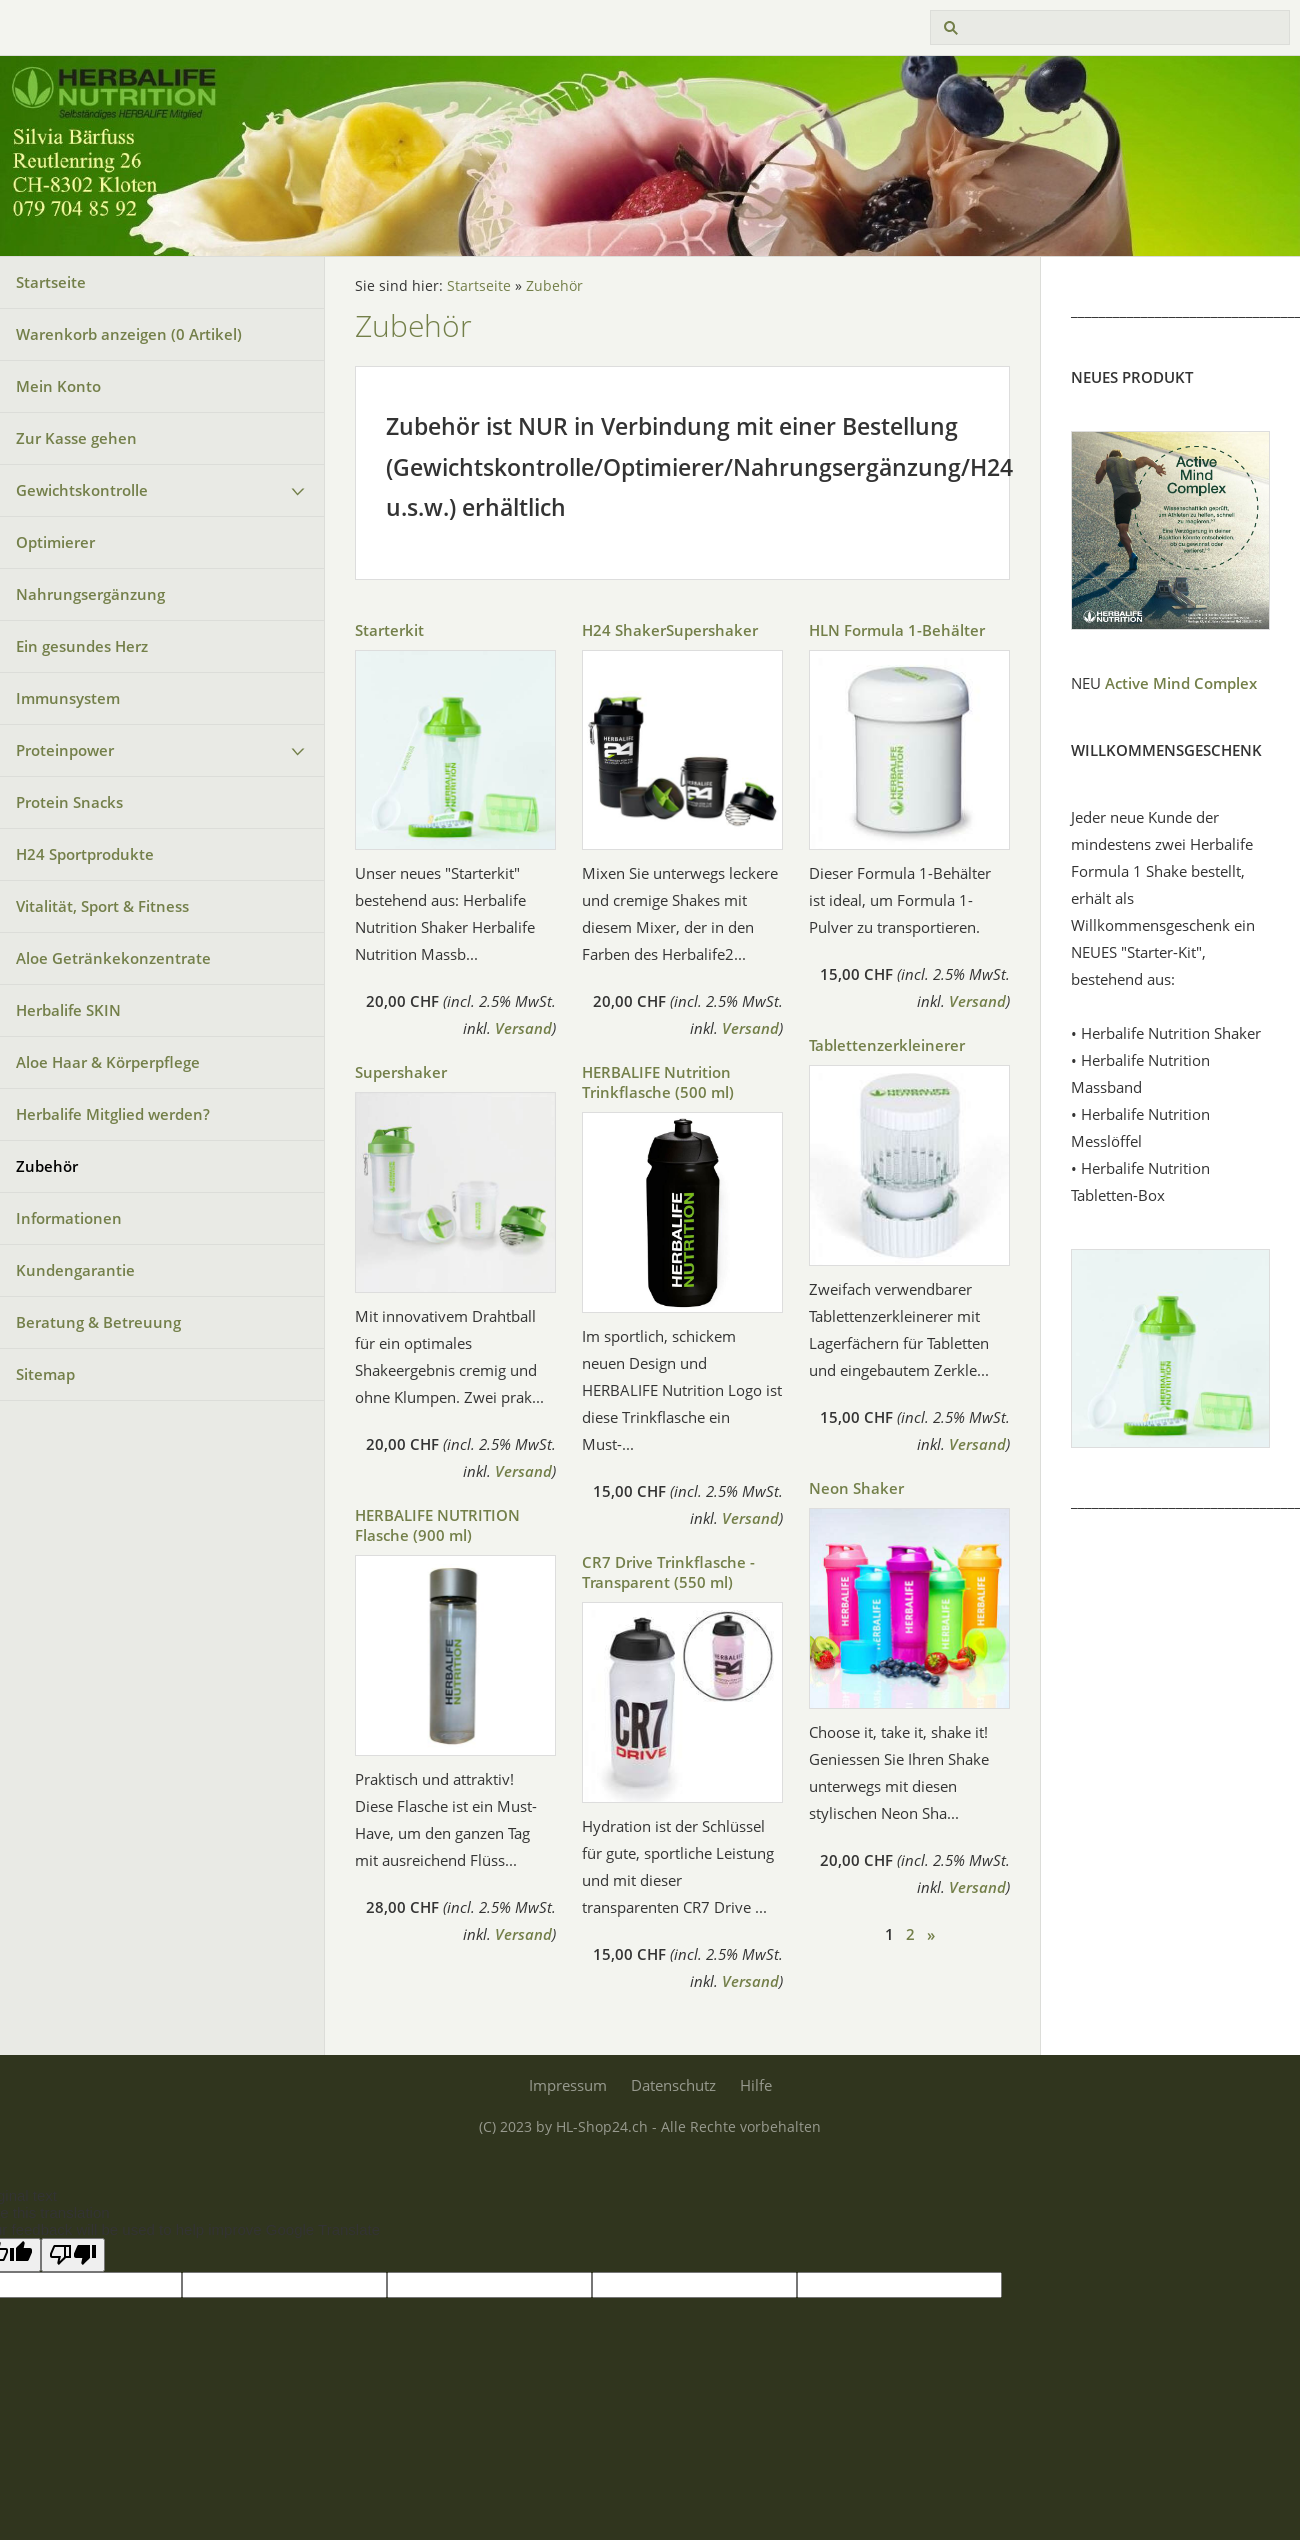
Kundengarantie (75, 1270)
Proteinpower (65, 750)
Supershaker (401, 1072)
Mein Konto (58, 386)
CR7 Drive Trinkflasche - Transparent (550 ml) (668, 1572)
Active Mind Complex (1181, 683)
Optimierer (55, 542)
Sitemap (45, 1374)
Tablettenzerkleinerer (887, 1045)
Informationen (69, 1218)
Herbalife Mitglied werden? (113, 1114)
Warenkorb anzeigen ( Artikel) (129, 334)
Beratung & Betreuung (98, 1322)
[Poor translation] (73, 2255)
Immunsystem (68, 698)
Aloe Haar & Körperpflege (108, 1062)
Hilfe (756, 2085)
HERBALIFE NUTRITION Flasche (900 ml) (437, 1525)
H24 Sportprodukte (85, 854)
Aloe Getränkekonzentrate (113, 958)
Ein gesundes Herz (82, 646)
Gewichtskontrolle (82, 490)
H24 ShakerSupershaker (670, 630)
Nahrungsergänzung (90, 594)
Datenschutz (673, 2085)
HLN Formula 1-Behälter (897, 630)
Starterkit (389, 630)
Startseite (51, 282)
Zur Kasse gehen (76, 438)
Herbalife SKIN (68, 1010)
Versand (523, 1028)
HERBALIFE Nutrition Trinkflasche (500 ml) (658, 1082)
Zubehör (47, 1166)
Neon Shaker (856, 1488)
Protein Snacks (69, 802)
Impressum (568, 2085)
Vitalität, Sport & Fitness (102, 906)
